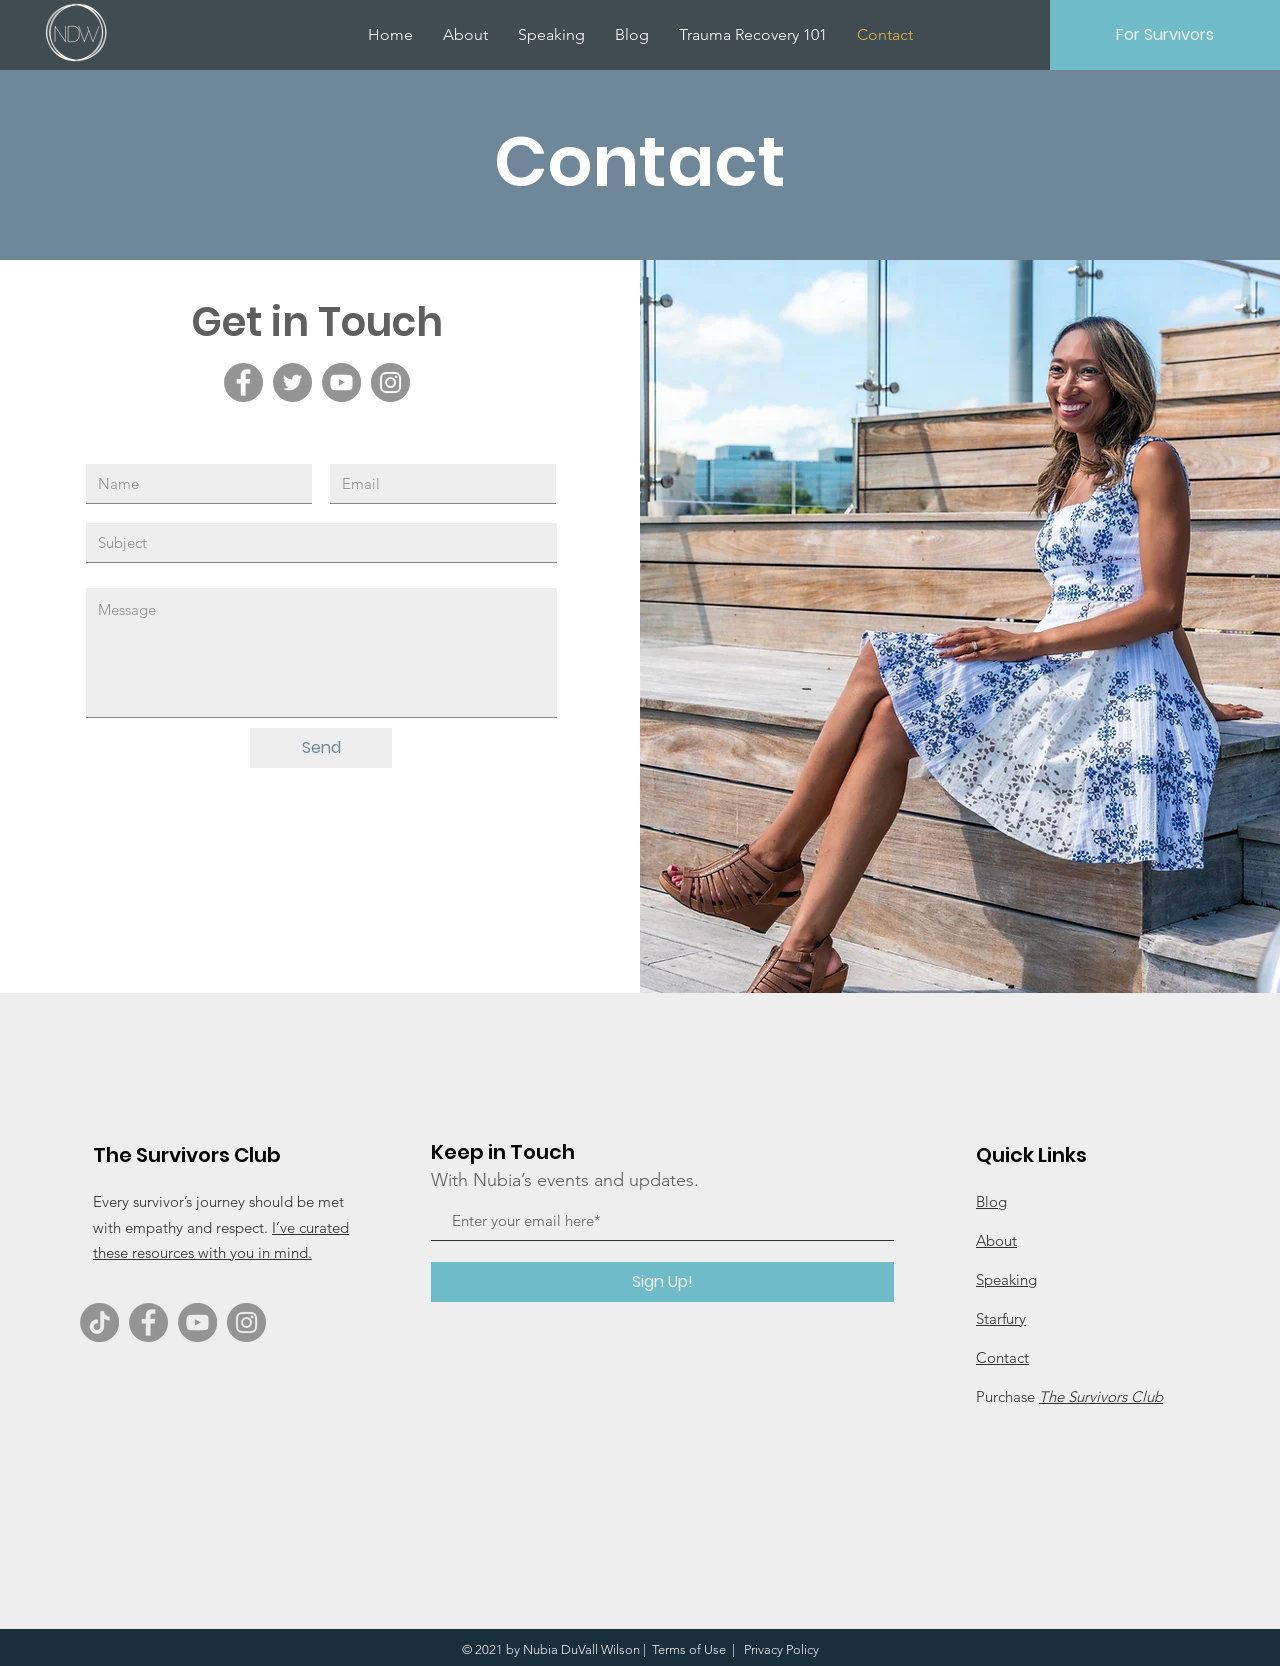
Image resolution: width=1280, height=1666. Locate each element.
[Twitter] (292, 382)
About (996, 1240)
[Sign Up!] (662, 1282)
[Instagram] (390, 382)
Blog (991, 1201)
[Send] (321, 748)
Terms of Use (689, 1649)
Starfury (1001, 1318)
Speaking (1006, 1279)
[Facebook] (243, 382)
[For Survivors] (1165, 35)
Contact (1002, 1357)
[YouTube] (341, 382)
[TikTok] (99, 1322)
